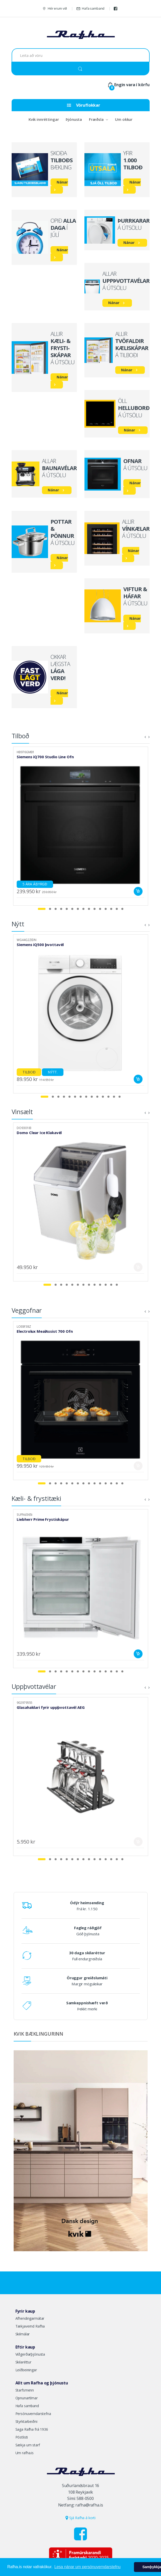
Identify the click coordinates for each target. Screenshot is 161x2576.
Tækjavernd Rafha (30, 2326)
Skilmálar (22, 2334)
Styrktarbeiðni (26, 2421)
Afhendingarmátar (29, 2318)
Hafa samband (90, 8)
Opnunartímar (26, 2398)
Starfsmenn (24, 2390)
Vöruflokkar (83, 105)
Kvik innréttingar (44, 119)
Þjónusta (74, 119)
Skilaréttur (23, 2362)
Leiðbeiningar (26, 2369)
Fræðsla (96, 119)
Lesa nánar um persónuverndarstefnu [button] (87, 2567)
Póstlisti (21, 2437)
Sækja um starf (27, 2445)
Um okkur (123, 119)
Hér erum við (54, 8)
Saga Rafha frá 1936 (31, 2429)
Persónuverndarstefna (33, 2413)
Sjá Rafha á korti (80, 2517)
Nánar (62, 182)
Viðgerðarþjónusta (30, 2354)
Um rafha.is (24, 2452)
